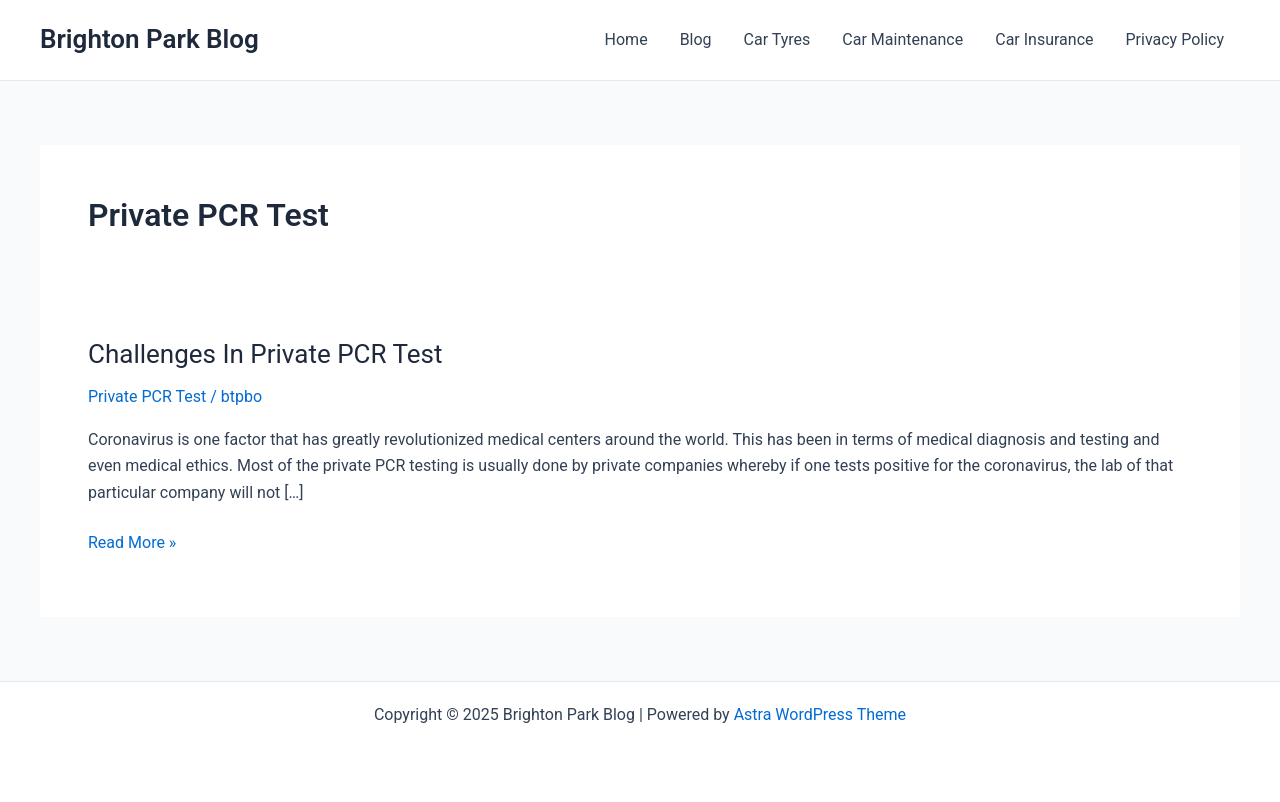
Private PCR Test (147, 396)
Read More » (132, 543)
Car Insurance (1044, 39)
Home (626, 39)
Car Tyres (777, 39)
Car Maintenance (902, 39)
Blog (696, 39)
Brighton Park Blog (149, 39)
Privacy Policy (1175, 39)
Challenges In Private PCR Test (265, 354)
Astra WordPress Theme (820, 714)
